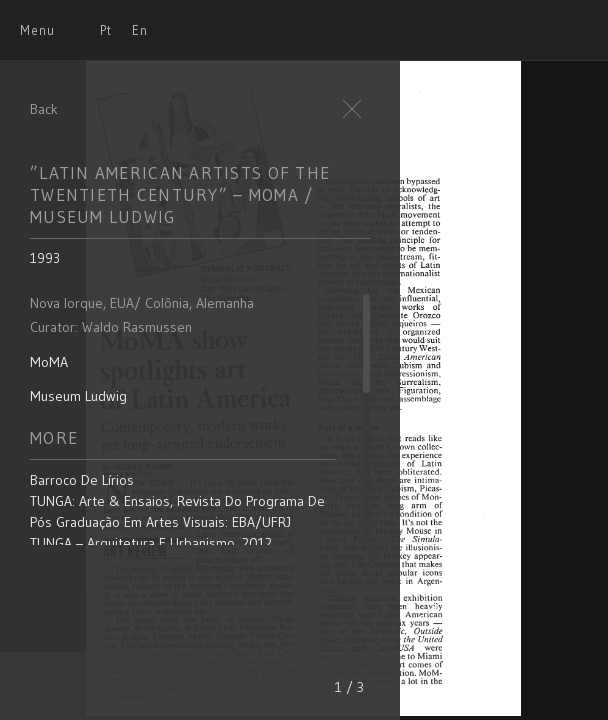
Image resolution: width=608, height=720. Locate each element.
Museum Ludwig (78, 396)
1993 (45, 258)
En (140, 30)
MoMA (49, 362)
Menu (37, 30)
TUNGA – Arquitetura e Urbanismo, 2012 (151, 543)
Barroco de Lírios (82, 480)
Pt (106, 30)
